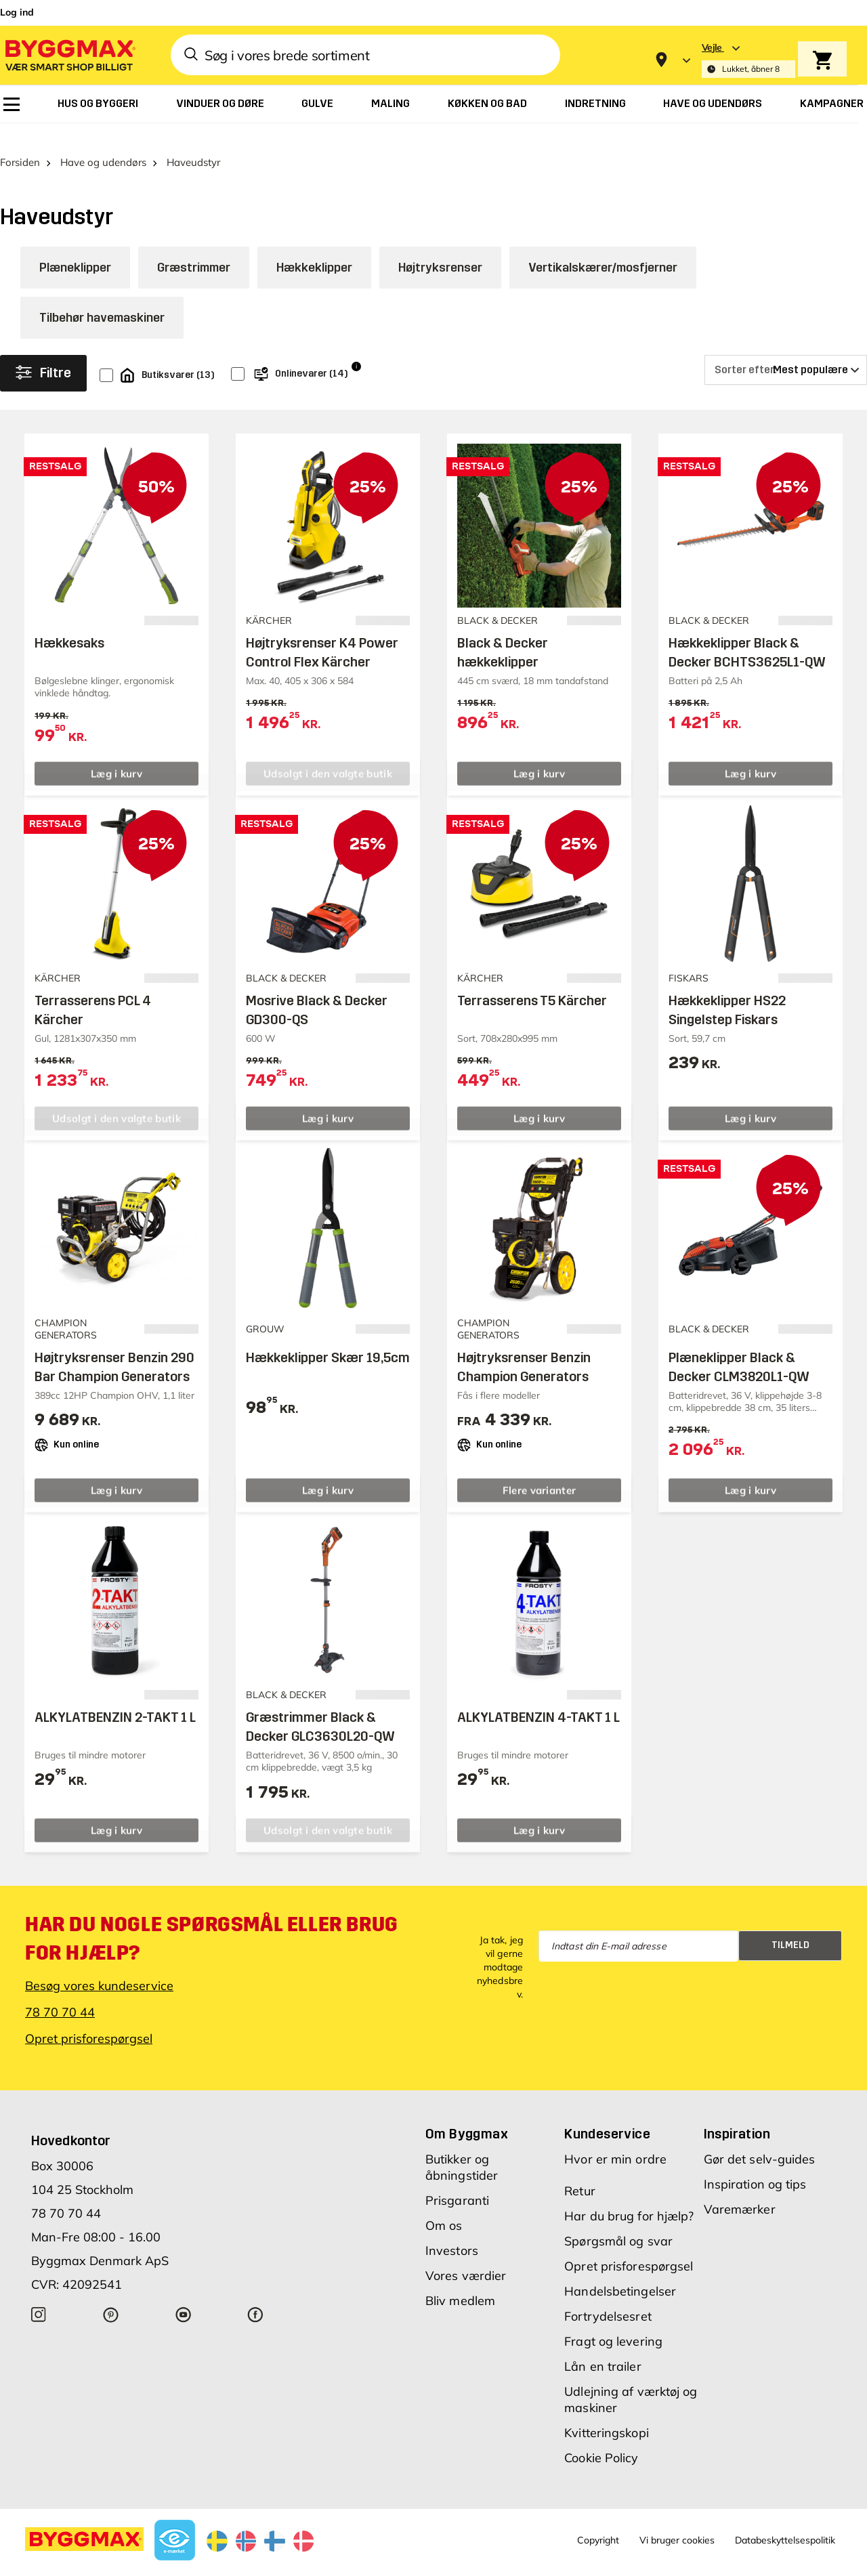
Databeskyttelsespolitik (785, 2518)
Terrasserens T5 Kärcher (532, 979)
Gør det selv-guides (760, 2137)
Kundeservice (607, 2112)
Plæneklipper (75, 246)
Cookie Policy (601, 2436)
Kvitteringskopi (606, 2411)
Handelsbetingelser (620, 2269)
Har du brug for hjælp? (629, 2194)
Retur (579, 2169)
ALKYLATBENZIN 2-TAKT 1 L (115, 1696)
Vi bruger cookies (677, 2518)
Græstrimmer (193, 246)
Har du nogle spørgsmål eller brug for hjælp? (211, 1917)
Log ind (17, 12)
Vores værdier (465, 2254)
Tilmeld (790, 1924)
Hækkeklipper (314, 246)
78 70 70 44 (60, 1990)
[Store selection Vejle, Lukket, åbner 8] (748, 60)
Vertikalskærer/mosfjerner (602, 246)
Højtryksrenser (440, 246)
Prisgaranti (457, 2179)
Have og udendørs (103, 141)
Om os (444, 2204)
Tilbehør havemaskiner (102, 296)
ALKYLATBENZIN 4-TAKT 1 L (538, 1696)
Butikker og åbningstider (461, 2145)
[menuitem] (11, 104)
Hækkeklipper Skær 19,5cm (328, 1336)
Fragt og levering (613, 2319)
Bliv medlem (460, 2279)
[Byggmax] (69, 54)
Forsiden (20, 141)
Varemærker (740, 2187)
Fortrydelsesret (608, 2294)
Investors (451, 2229)
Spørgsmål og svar (618, 2219)
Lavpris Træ (200, 2564)
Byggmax (149, 2564)
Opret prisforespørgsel (88, 2017)
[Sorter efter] (785, 349)
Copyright (598, 2518)
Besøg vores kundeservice (99, 1964)
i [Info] (356, 344)
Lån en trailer (602, 2344)
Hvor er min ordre (615, 2137)
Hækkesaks (69, 622)
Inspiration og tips (755, 2162)
